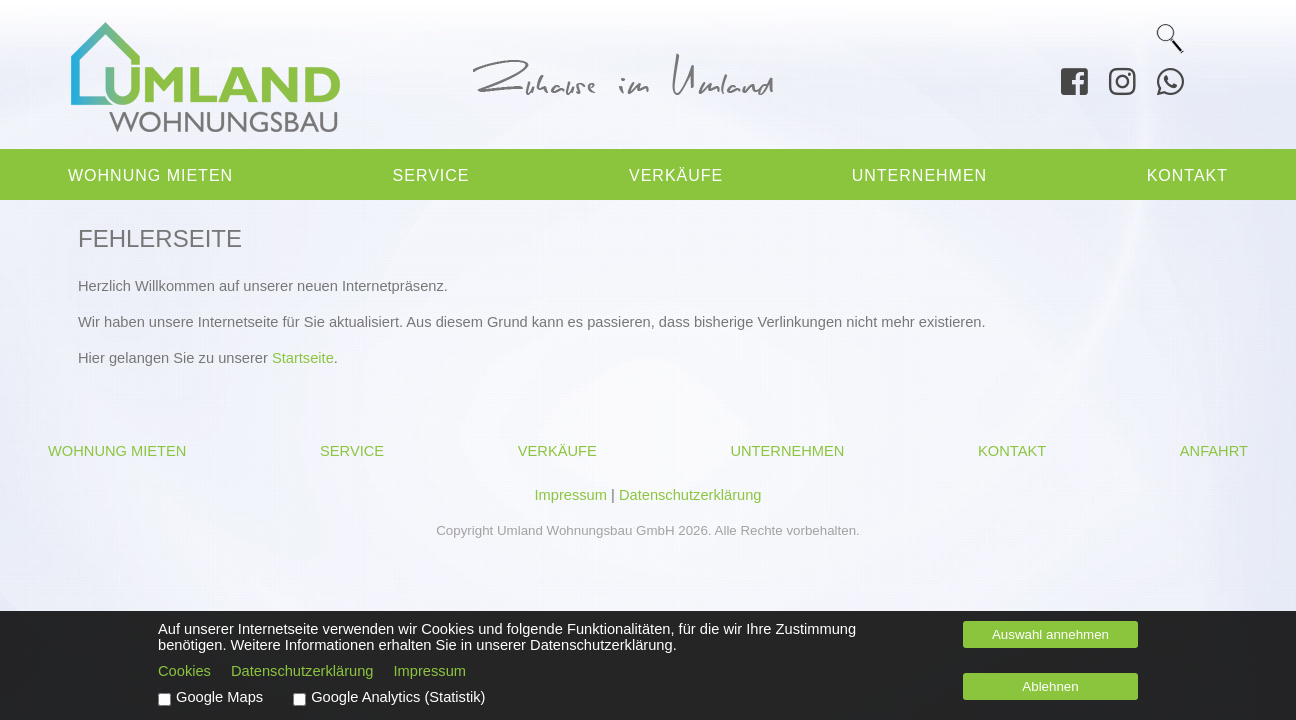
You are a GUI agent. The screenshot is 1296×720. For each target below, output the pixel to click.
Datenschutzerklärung (690, 495)
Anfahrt (1214, 451)
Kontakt (1187, 175)
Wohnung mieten (150, 175)
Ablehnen (1050, 686)
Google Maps (219, 697)
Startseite (303, 358)
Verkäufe (676, 175)
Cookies (184, 671)
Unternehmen (919, 175)
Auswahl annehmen (1050, 634)
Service (431, 175)
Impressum (570, 495)
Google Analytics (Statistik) (398, 697)
